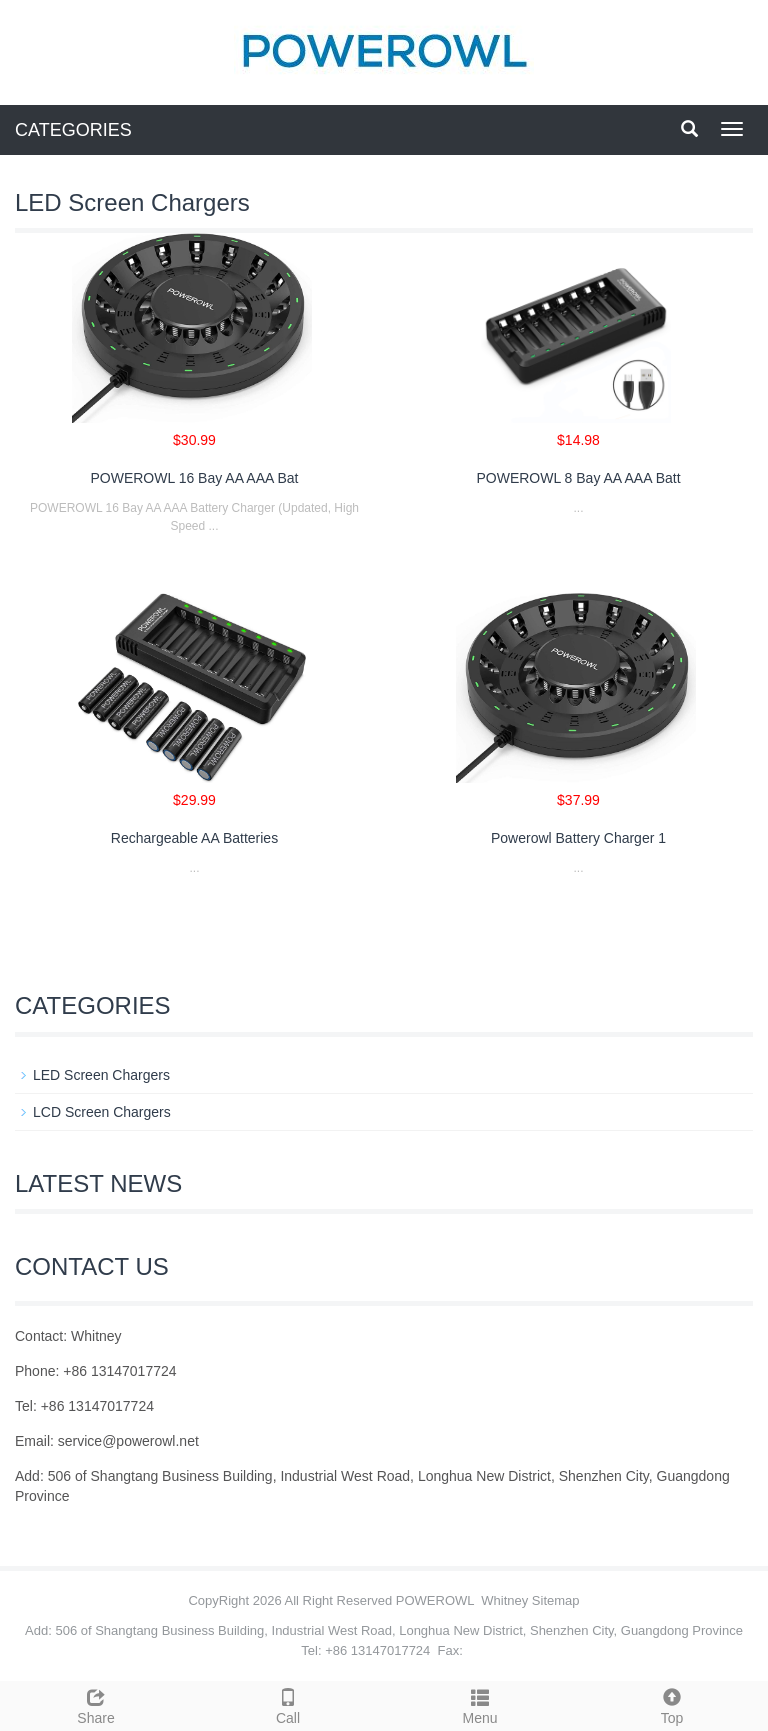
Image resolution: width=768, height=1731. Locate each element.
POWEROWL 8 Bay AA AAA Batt (578, 478)
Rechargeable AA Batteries (194, 838)
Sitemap (556, 1600)
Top (672, 1704)
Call (288, 1704)
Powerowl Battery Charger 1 (578, 838)
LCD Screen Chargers (102, 1112)
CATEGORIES (73, 130)
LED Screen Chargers (101, 1075)
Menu (480, 1704)
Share (96, 1704)
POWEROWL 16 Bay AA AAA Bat (194, 478)
